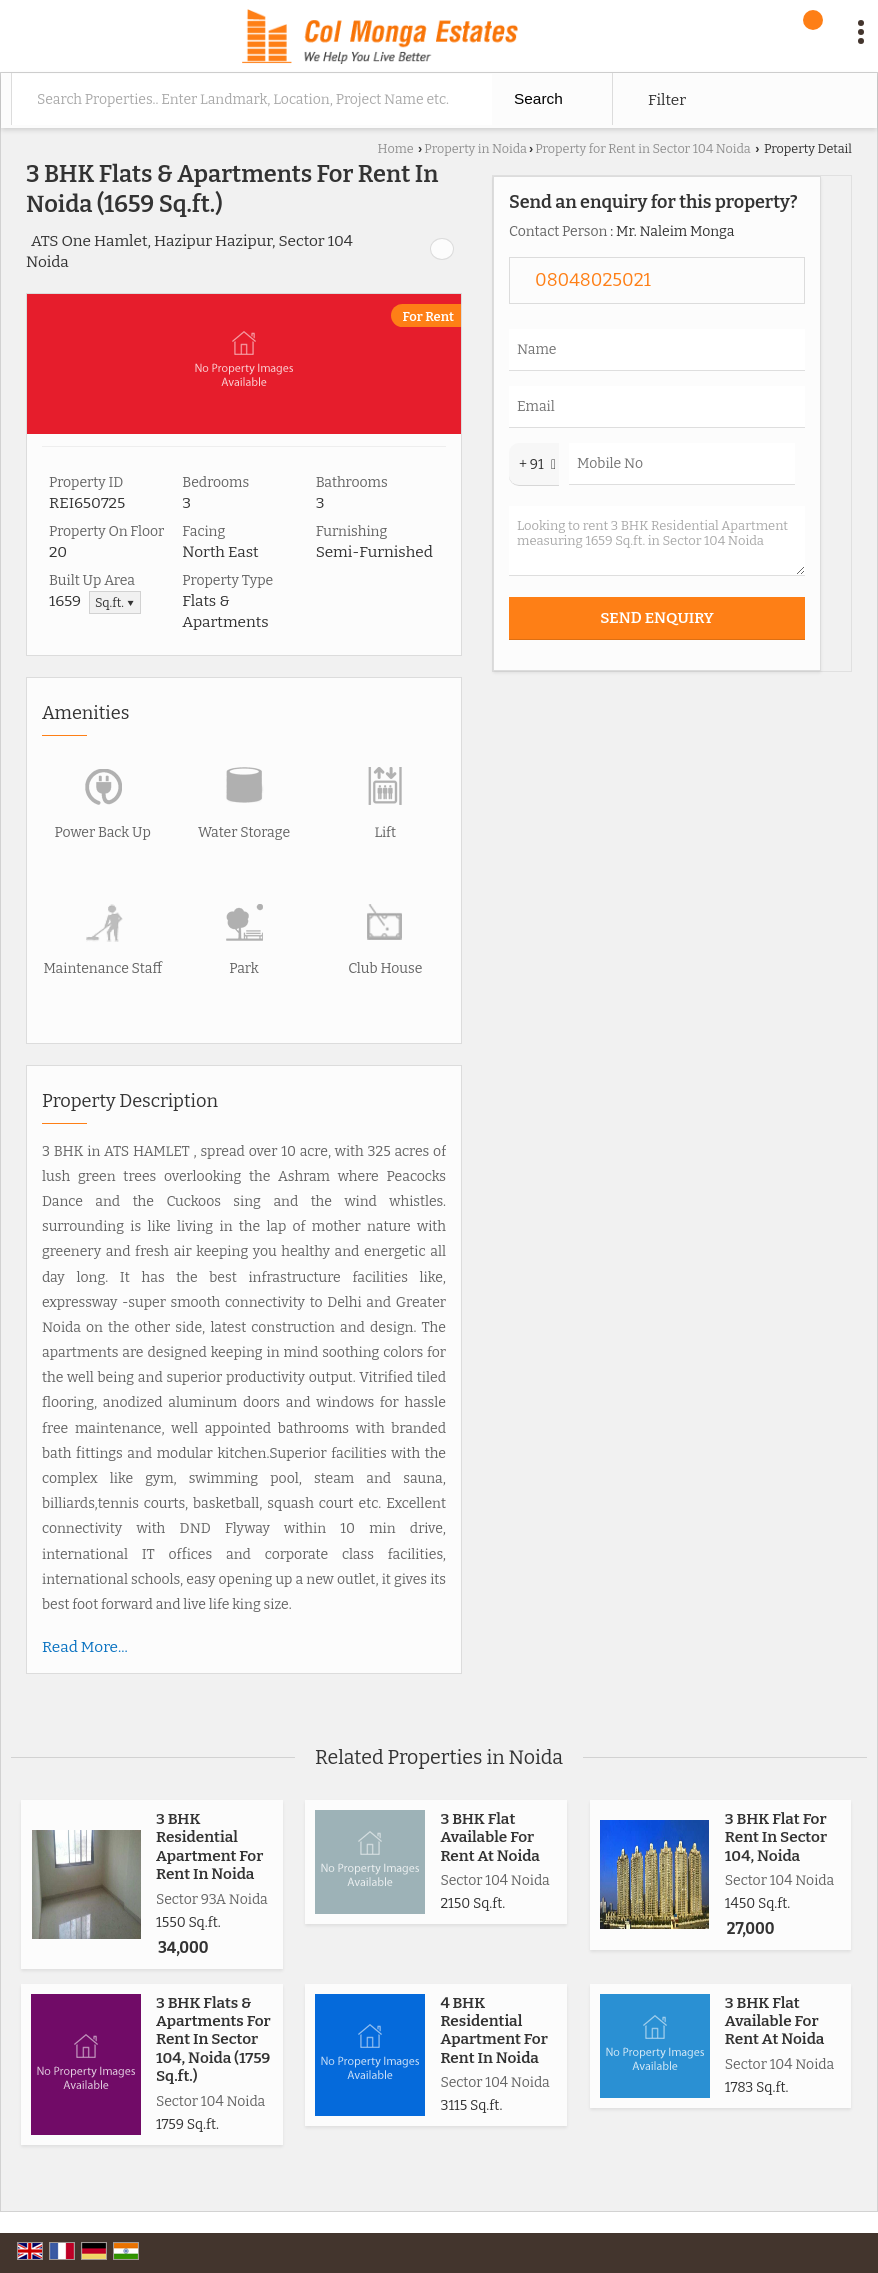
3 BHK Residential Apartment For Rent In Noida (209, 1846)
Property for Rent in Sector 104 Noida (643, 148)
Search (538, 98)
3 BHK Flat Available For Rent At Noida (489, 1837)
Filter (667, 100)
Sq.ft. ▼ (115, 602)
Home (396, 148)
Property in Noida (475, 148)
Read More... (85, 1647)
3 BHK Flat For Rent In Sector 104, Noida (776, 1837)
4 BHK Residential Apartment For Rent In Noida (493, 2030)
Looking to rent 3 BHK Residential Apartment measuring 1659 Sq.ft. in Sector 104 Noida (657, 541)
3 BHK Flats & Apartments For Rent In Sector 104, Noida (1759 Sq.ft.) (213, 2040)
